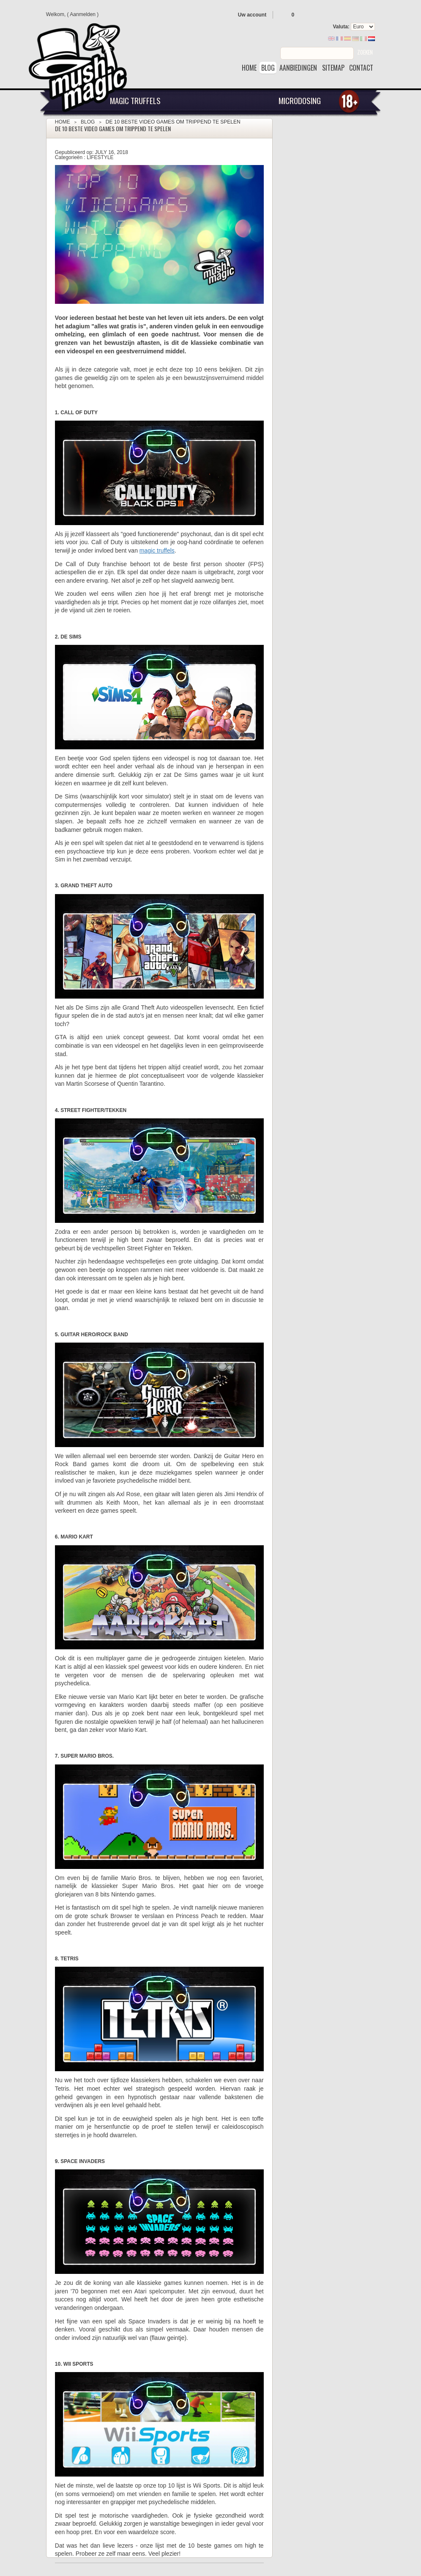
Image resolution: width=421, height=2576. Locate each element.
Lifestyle (100, 157)
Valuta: (341, 27)
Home (62, 122)
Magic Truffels (135, 100)
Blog (88, 122)
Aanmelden (83, 14)
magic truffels (157, 550)
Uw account (252, 15)
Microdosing (300, 100)
